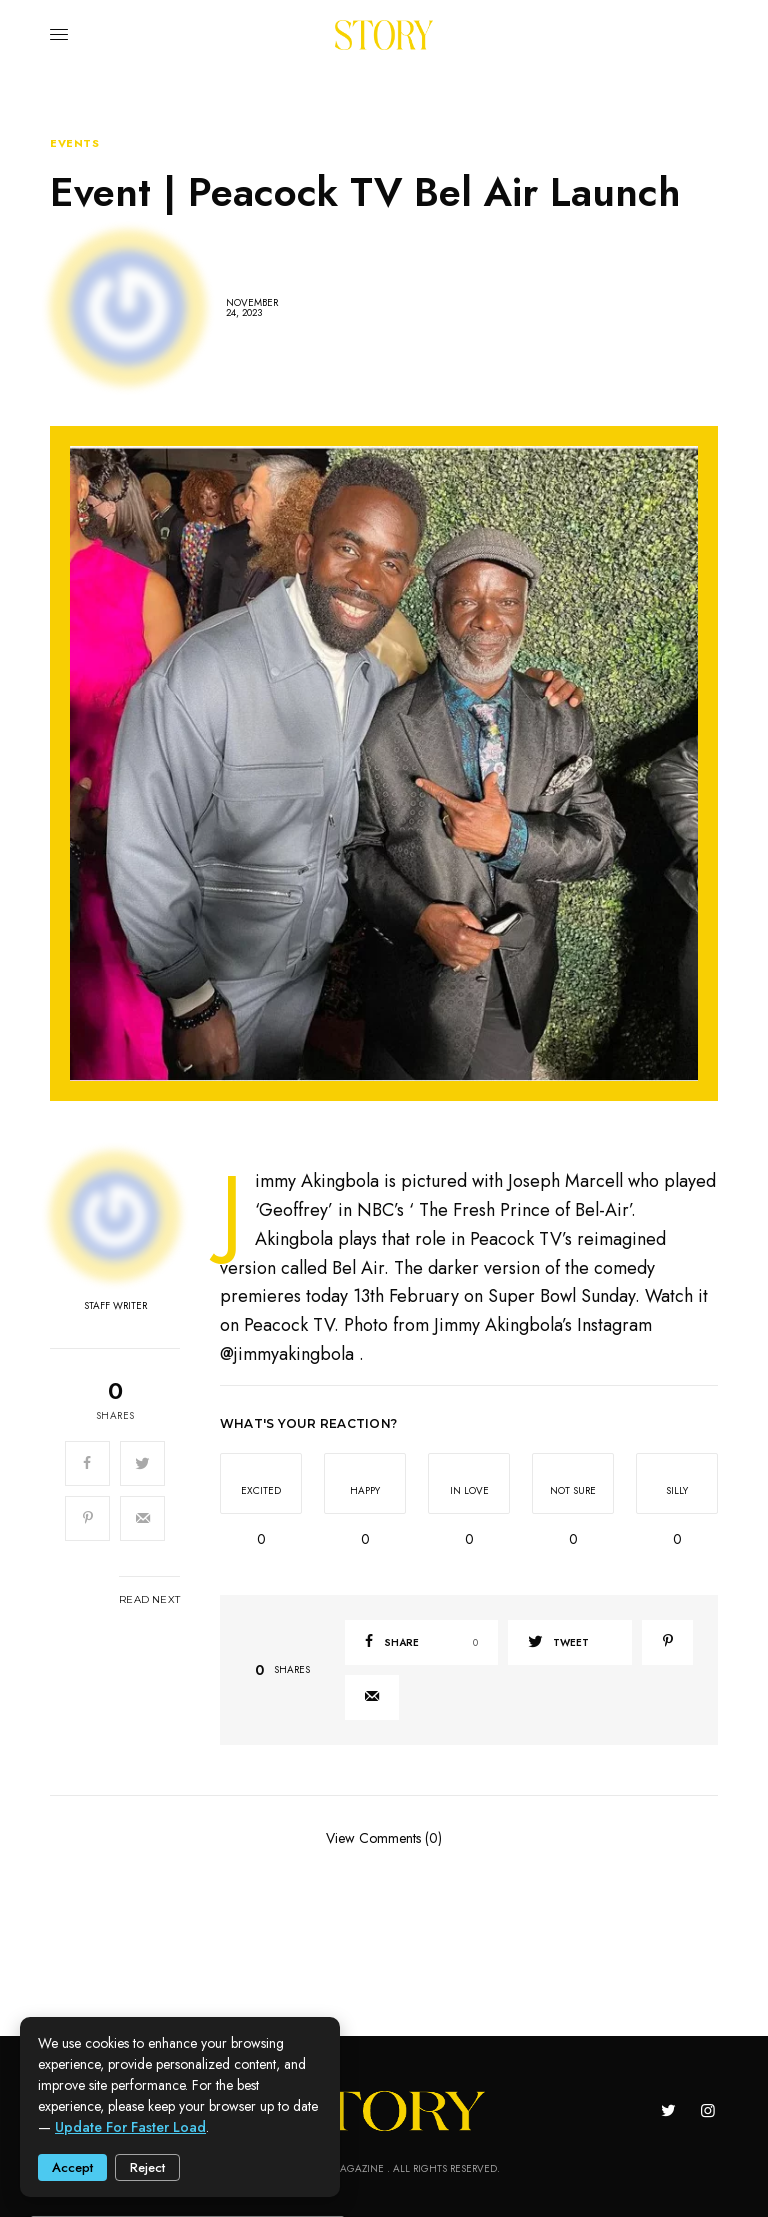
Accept (72, 2167)
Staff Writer (115, 1306)
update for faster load (130, 2127)
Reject (147, 2167)
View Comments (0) (384, 1837)
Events (74, 143)
